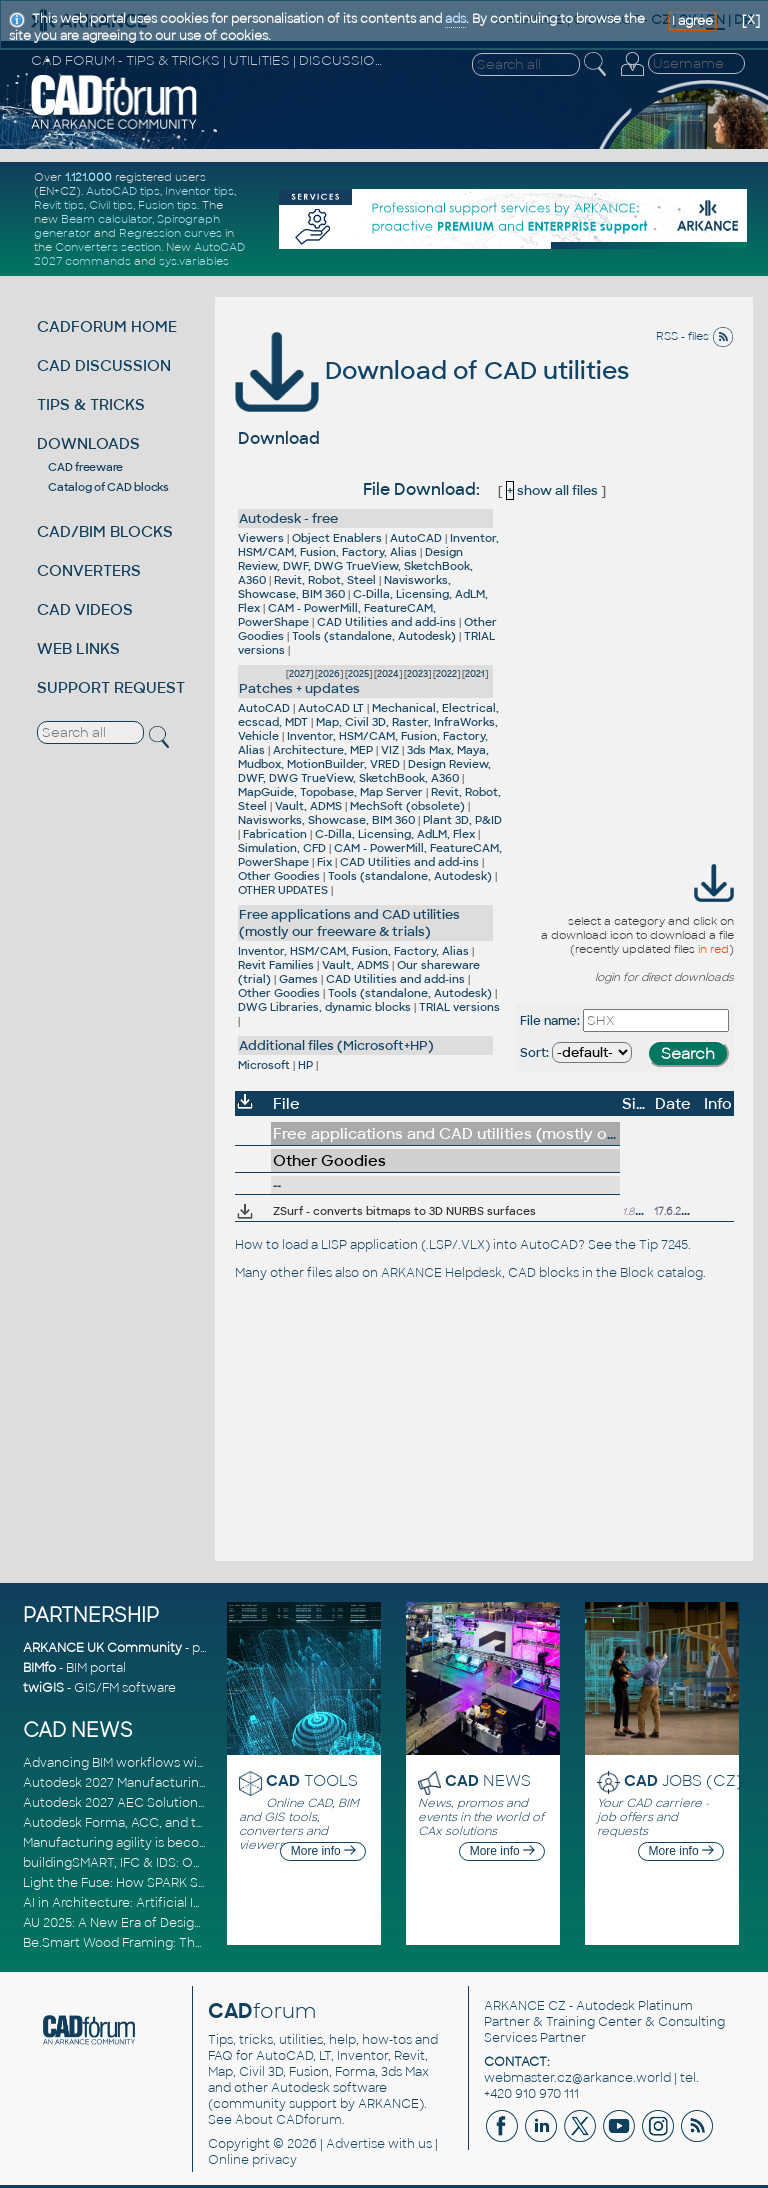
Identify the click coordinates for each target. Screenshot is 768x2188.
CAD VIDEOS (85, 609)
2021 (475, 674)
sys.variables (194, 261)
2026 (329, 674)
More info (323, 1851)
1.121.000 (88, 177)
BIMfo (39, 1668)
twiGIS (43, 1688)
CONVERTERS (89, 570)
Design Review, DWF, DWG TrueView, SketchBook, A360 (355, 566)
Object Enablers (337, 538)
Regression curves (170, 233)
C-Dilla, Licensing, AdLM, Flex (395, 834)
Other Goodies (279, 876)
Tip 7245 (663, 1245)
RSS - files (695, 336)
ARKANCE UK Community (102, 1648)
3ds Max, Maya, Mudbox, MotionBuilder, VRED (363, 757)
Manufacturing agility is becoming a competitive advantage (205, 1843)
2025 (358, 674)
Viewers (261, 538)
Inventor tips (199, 191)
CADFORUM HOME (107, 326)
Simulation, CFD (282, 848)
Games (298, 979)
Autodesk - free (288, 518)
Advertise (355, 2144)
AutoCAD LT (331, 708)
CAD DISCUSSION (104, 365)
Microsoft (264, 1065)
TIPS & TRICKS (91, 404)
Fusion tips (167, 205)
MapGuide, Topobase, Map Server (330, 792)
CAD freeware (85, 467)
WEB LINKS (78, 648)
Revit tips (59, 205)
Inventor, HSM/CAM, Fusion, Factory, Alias (368, 545)
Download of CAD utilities (432, 370)
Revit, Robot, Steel (325, 580)
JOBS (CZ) (683, 1780)
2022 (446, 674)
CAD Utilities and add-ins (386, 622)
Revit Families (276, 965)
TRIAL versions (459, 1007)
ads (455, 19)
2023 (417, 674)
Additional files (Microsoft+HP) (336, 1045)
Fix (324, 862)
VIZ (390, 750)
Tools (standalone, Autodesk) (374, 636)
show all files (552, 490)
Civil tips (111, 205)
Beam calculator (106, 219)
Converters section (108, 247)
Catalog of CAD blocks (108, 487)
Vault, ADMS (308, 806)
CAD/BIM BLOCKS (105, 531)
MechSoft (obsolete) (407, 806)
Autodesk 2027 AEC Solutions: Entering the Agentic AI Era (200, 1803)
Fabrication (275, 834)
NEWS (488, 1780)
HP (305, 1065)
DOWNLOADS (88, 443)
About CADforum (288, 2120)
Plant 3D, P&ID (462, 820)
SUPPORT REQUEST (111, 687)
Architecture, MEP (323, 750)
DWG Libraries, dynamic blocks (324, 1007)
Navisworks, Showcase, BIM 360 (344, 587)
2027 (299, 674)
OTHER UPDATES (283, 890)
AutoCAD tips (123, 191)
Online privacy (252, 2160)
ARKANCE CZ (525, 2006)
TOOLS (312, 1780)
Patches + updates (299, 688)
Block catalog (661, 1273)
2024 (388, 674)
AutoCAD (416, 538)
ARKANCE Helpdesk (441, 1273)
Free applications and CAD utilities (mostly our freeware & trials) (349, 923)
